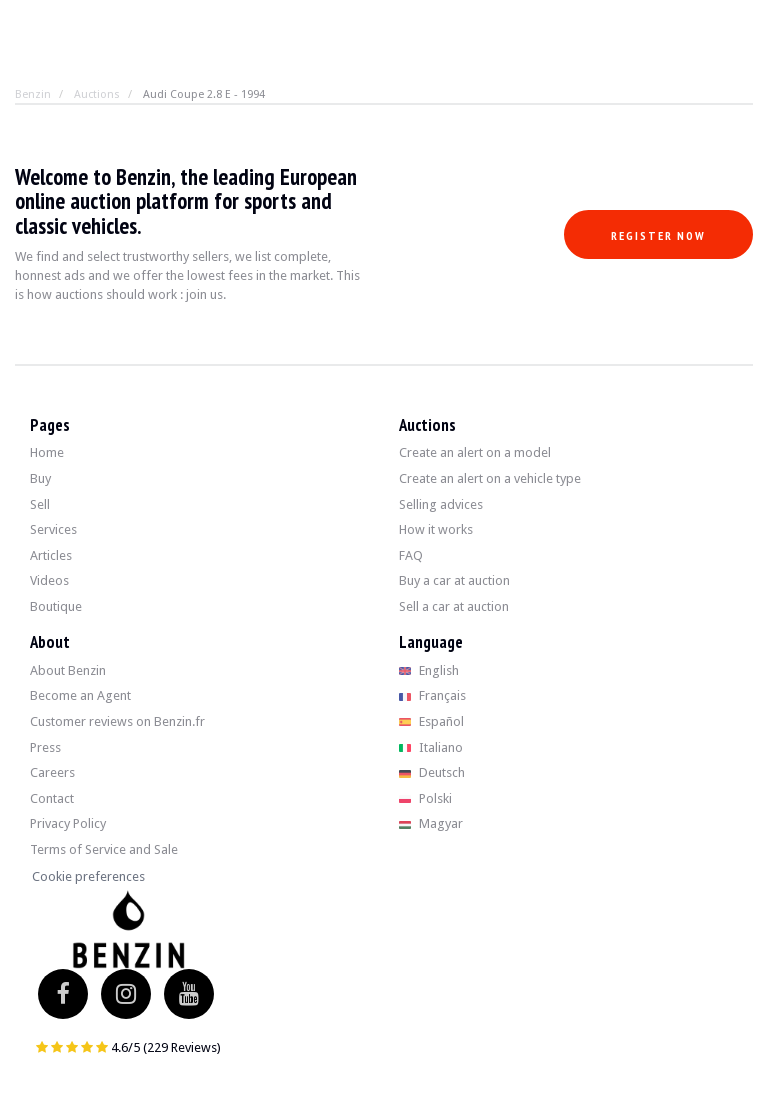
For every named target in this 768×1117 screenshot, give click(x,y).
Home (47, 452)
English (429, 670)
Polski (425, 798)
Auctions (97, 94)
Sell (40, 504)
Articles (51, 555)
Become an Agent (80, 695)
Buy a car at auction (454, 580)
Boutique (56, 606)
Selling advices (441, 504)
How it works (436, 529)
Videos (49, 580)
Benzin (33, 94)
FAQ (411, 555)
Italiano (431, 747)
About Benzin (68, 670)
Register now (658, 235)
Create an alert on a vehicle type (490, 478)
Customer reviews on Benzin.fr (117, 721)
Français (432, 695)
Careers (52, 772)
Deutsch (432, 772)
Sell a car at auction (454, 606)
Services (53, 529)
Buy (40, 478)
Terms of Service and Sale (104, 849)
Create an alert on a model (475, 452)
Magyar (431, 823)
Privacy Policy (68, 823)
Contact (52, 798)
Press (45, 747)
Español (431, 721)
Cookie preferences (88, 876)
